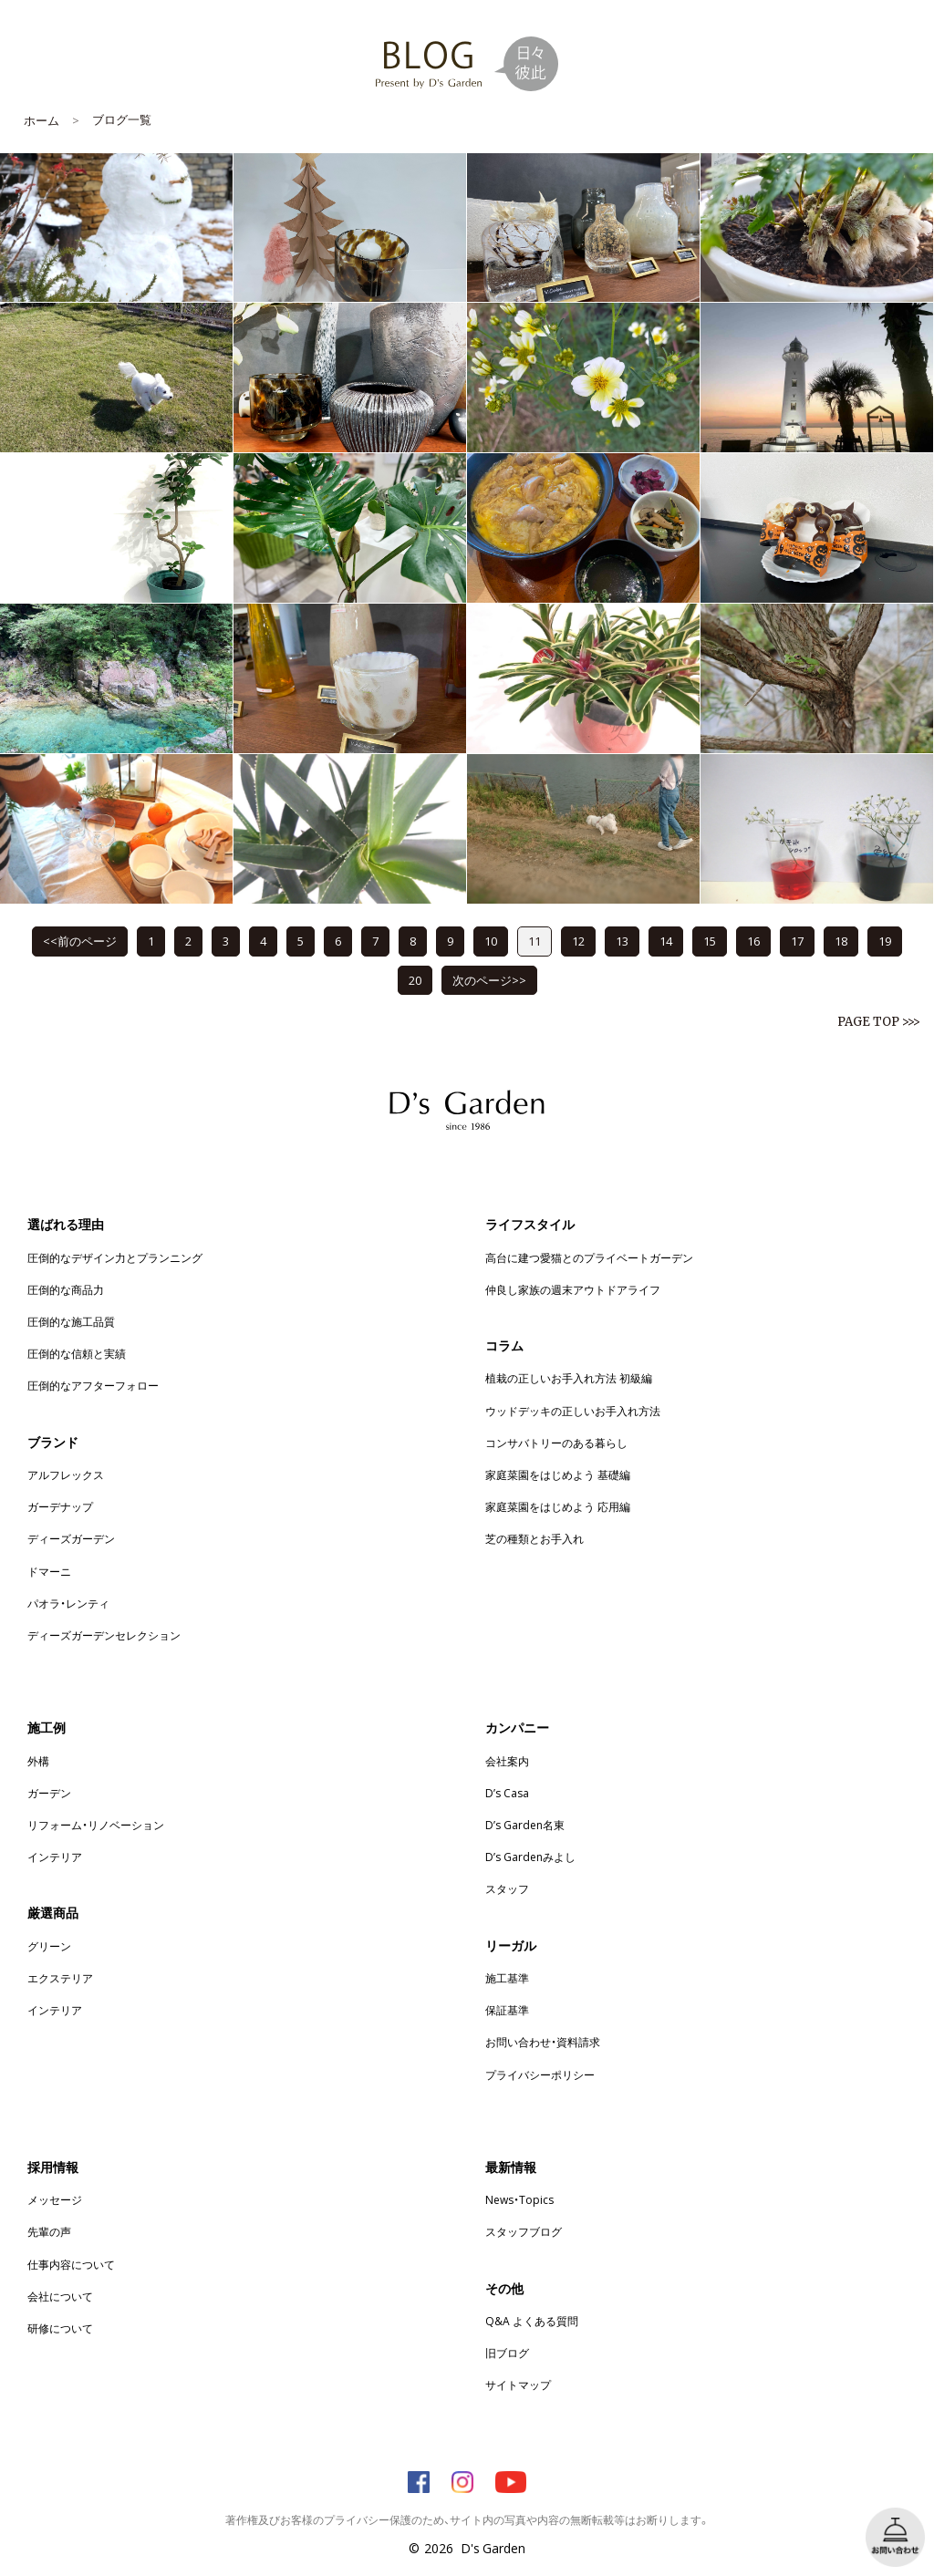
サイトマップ (518, 2384)
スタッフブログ (523, 2231)
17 (797, 940)
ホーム (41, 120)
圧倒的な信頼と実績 (76, 1353)
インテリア (54, 1856)
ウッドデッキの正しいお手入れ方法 (572, 1410)
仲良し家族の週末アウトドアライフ (572, 1289)
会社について (60, 2296)
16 (753, 940)
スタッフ (507, 1888)
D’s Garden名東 (525, 1824)
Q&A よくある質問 (531, 2320)
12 (578, 940)
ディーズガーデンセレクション (104, 1635)
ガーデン (49, 1793)
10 (490, 940)
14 (665, 940)
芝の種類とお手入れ (534, 1538)
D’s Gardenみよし (530, 1856)
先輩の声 (49, 2231)
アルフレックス (65, 1474)
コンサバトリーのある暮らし (556, 1442)
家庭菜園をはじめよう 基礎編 (557, 1474)
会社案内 (507, 1761)
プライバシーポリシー (540, 2074)
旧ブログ (507, 2352)
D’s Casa (507, 1793)
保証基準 (507, 2010)
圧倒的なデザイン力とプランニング (114, 1257)
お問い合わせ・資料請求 (542, 2041)
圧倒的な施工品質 (71, 1321)
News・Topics (519, 2199)
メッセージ (54, 2199)
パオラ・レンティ (68, 1603)
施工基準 (507, 1978)
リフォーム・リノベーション (95, 1824)
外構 (38, 1761)
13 (622, 940)
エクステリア (60, 1978)
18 (841, 940)
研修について (60, 2328)
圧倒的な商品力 (65, 1289)
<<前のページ (80, 940)
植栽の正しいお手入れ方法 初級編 (568, 1378)
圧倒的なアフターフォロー (93, 1385)
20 (415, 979)
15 (709, 940)
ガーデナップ (60, 1506)
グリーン (49, 1946)
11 (534, 940)
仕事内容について (71, 2264)
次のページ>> (489, 979)
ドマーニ (49, 1571)
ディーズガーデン (71, 1538)
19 (884, 940)
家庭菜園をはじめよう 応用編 (557, 1506)
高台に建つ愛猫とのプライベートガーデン (589, 1257)
